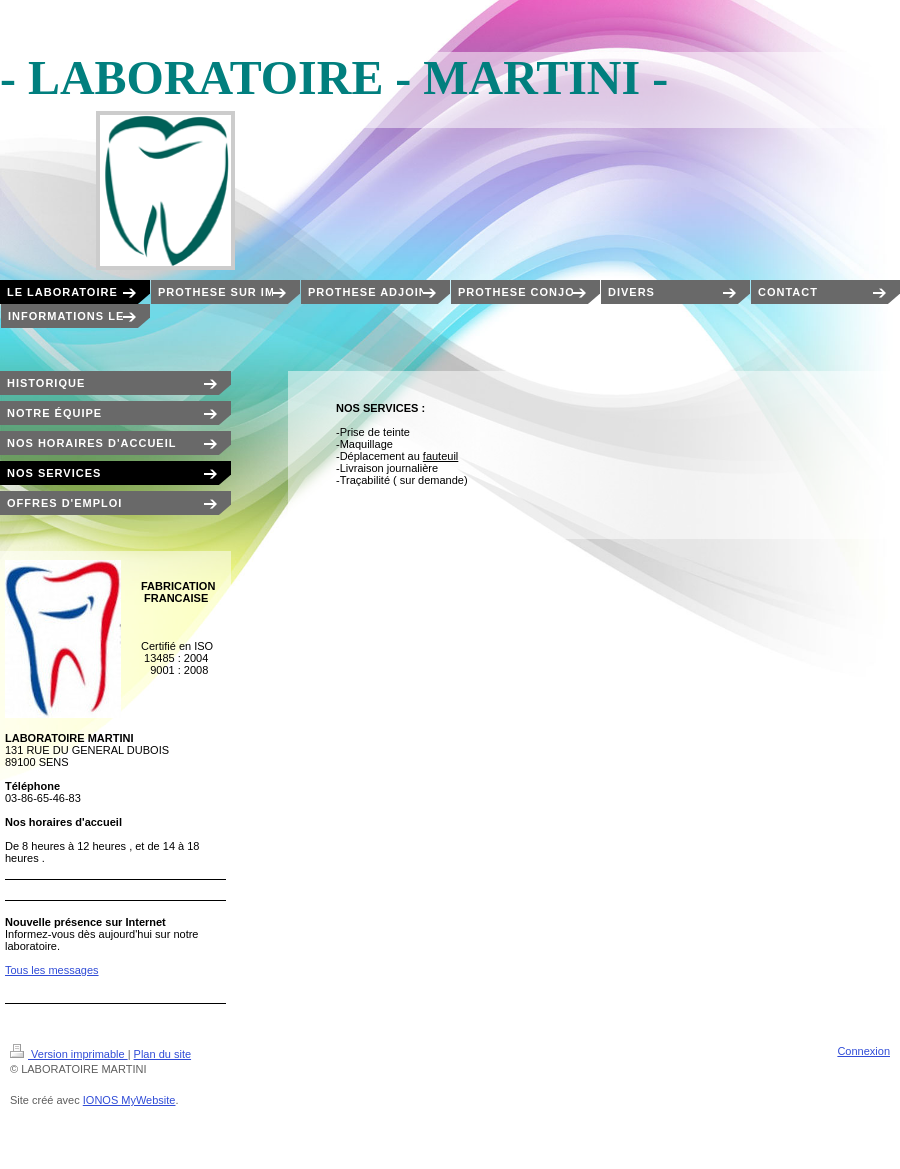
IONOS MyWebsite (129, 1100)
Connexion (863, 1051)
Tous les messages (52, 970)
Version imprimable (69, 1054)
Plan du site (162, 1054)
